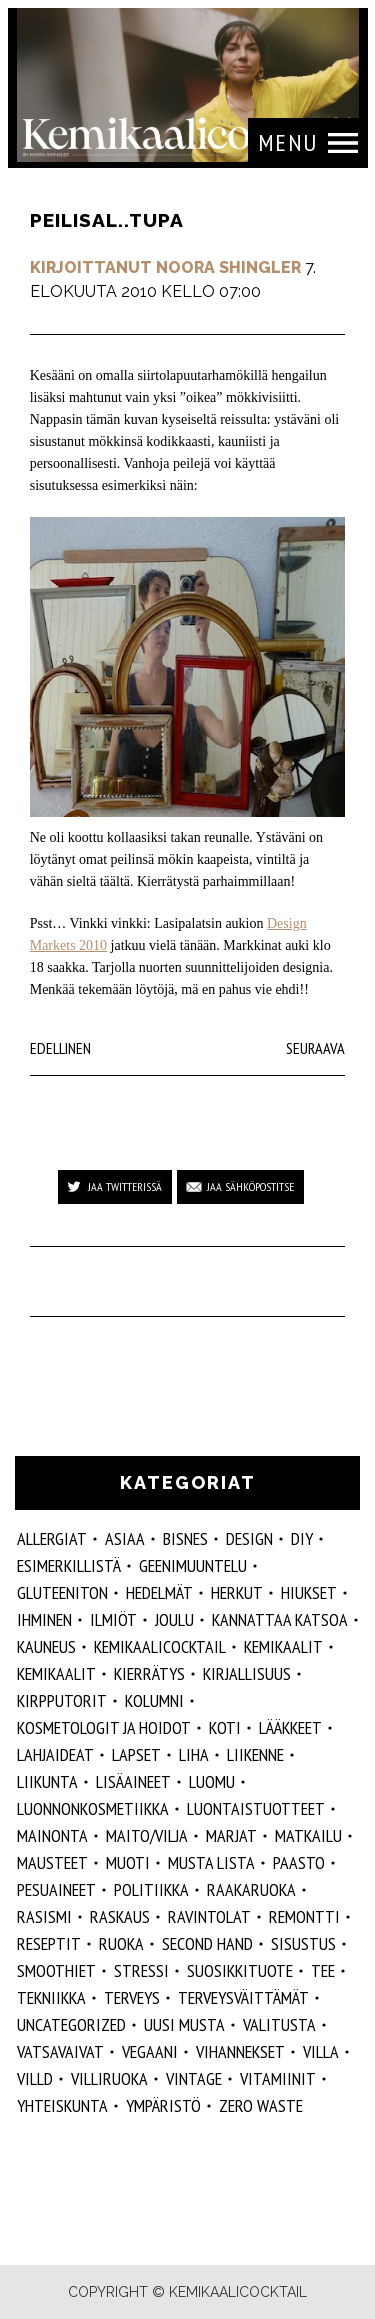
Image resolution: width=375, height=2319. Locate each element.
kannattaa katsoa (280, 1619)
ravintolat (209, 1916)
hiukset (309, 1592)
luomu (212, 1781)
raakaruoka (251, 1889)
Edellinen (60, 1048)
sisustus (303, 1943)
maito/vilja (147, 1835)
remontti (304, 1916)
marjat (231, 1835)
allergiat (52, 1538)
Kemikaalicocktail (160, 1646)
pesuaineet (56, 1889)
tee (323, 1970)
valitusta (279, 2024)
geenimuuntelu (193, 1565)
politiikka (151, 1889)
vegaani (150, 2051)
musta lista (211, 1862)
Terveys (132, 1997)
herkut (237, 1592)
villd (35, 2078)
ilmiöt (113, 1619)
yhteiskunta (62, 2105)
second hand (207, 1943)
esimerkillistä (69, 1565)
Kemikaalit (283, 1646)
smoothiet (56, 1970)
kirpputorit (62, 1700)
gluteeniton (62, 1592)
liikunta (47, 1781)
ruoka (121, 1943)
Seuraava (315, 1048)
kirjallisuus (247, 1673)
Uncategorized (71, 2024)
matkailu (308, 1835)
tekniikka (51, 1997)
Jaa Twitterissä (125, 1186)
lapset (136, 1754)
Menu (288, 142)
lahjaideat (55, 1754)
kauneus (46, 1646)
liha (194, 1754)
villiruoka (109, 2078)
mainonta (52, 1835)
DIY (302, 1538)
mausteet (52, 1862)
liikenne (255, 1754)
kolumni (154, 1700)
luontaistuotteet (256, 1808)
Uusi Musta (184, 2024)
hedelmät (159, 1592)
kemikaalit (56, 1673)
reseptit (49, 1943)
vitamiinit (278, 2078)
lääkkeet (290, 1727)
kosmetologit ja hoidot (104, 1727)
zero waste (261, 2105)
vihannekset (240, 2051)
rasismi (44, 1916)
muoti (128, 1862)
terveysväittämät (243, 1997)
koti (225, 1727)
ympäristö (163, 2105)
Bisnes (185, 1538)
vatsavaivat (60, 2051)
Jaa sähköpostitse (250, 1186)
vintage (194, 2078)
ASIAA (125, 1538)
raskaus (120, 1916)
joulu (174, 1619)
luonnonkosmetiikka (93, 1808)
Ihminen (44, 1619)
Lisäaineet (133, 1781)
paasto (299, 1862)
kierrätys (149, 1673)
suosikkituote (240, 1970)
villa (321, 2051)
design (249, 1538)
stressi (141, 1970)
